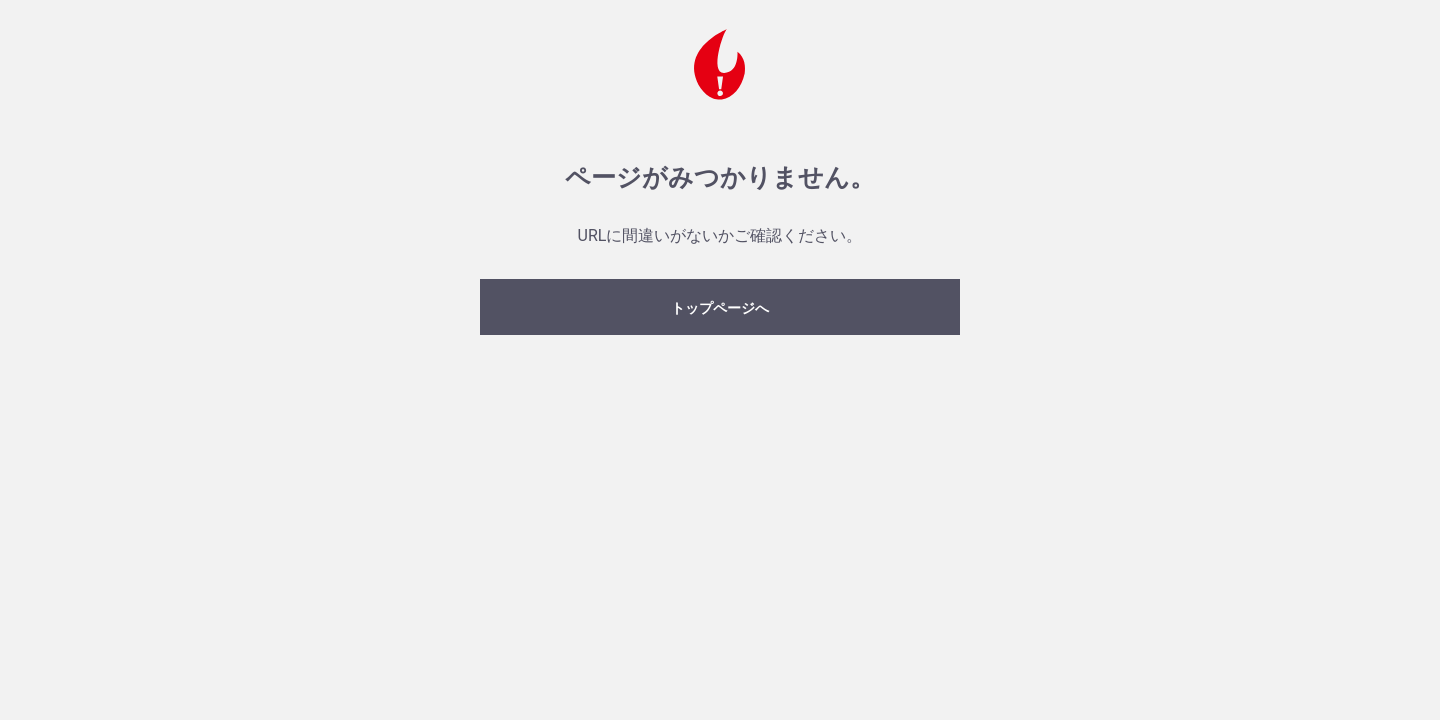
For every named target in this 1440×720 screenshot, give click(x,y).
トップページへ (720, 308)
